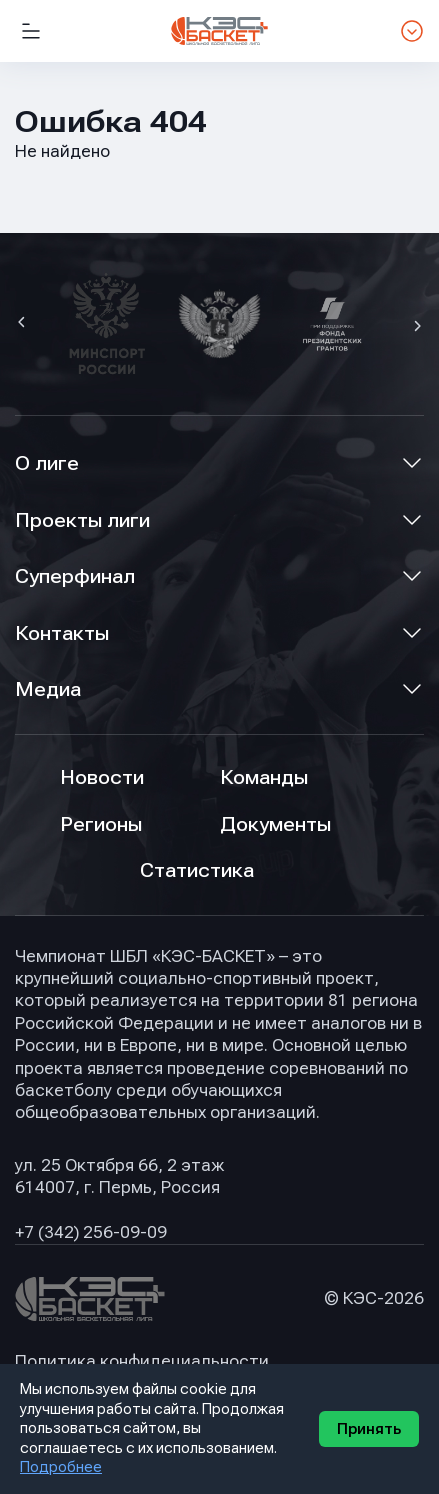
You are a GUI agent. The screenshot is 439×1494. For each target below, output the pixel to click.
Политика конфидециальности (142, 1361)
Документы (275, 824)
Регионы (101, 824)
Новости (102, 777)
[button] (24, 324)
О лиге (47, 463)
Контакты (62, 633)
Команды (264, 777)
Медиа (48, 689)
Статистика (197, 870)
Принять (369, 1429)
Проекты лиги (82, 520)
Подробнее (61, 1467)
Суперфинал (75, 576)
